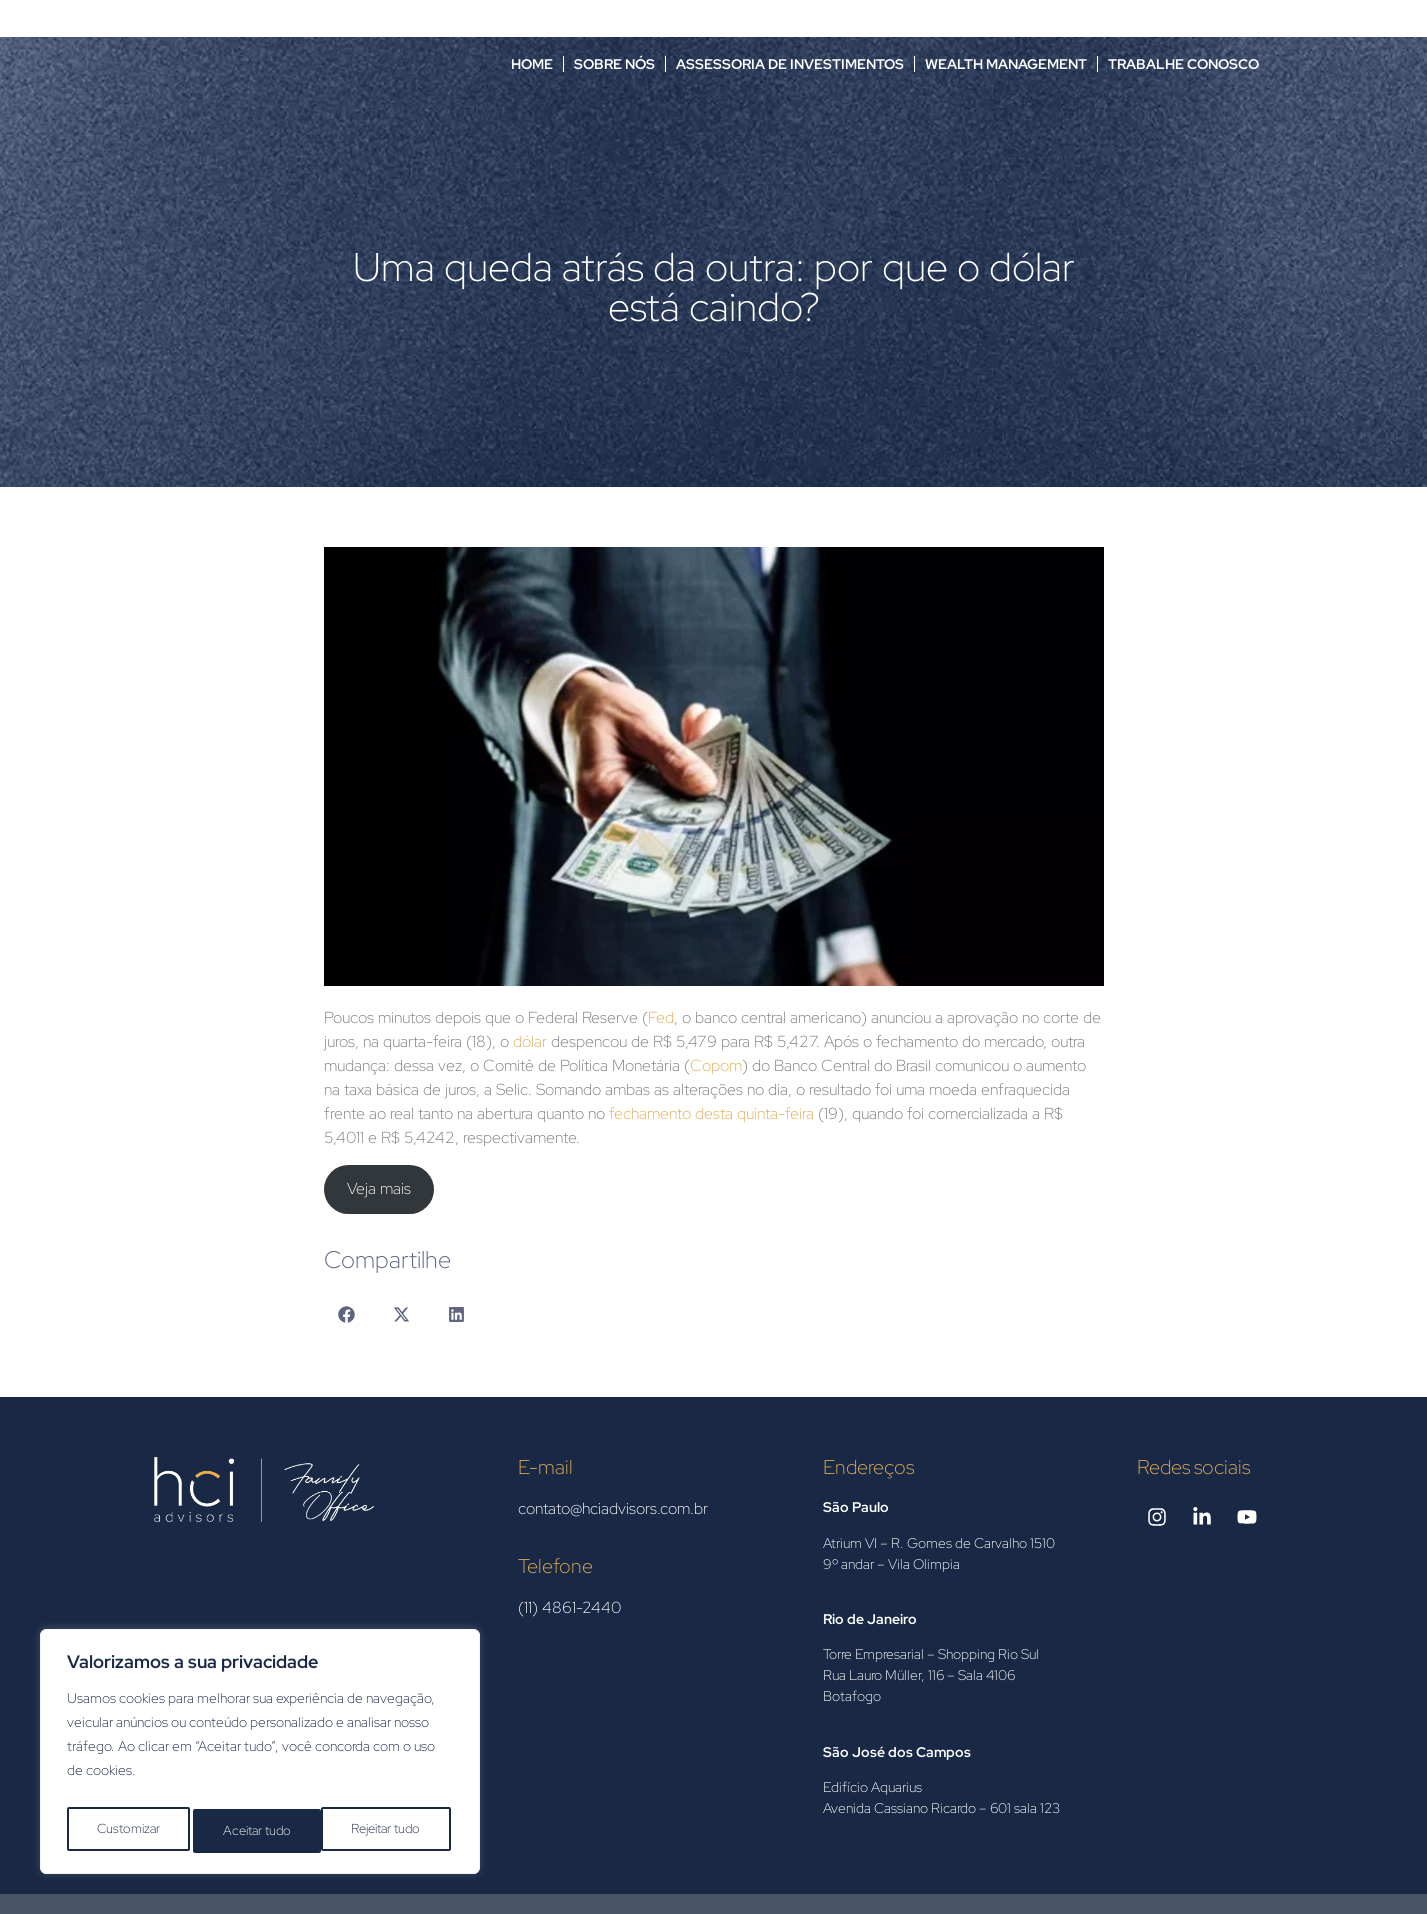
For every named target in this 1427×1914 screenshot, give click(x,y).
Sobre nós (614, 64)
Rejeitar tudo (257, 1831)
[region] (260, 1757)
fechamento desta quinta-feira (711, 1113)
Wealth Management (1006, 64)
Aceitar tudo (391, 1831)
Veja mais (379, 1188)
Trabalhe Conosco (1183, 64)
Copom (716, 1065)
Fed (661, 1017)
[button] (346, 1314)
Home (532, 64)
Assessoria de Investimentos (790, 64)
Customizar (126, 1831)
